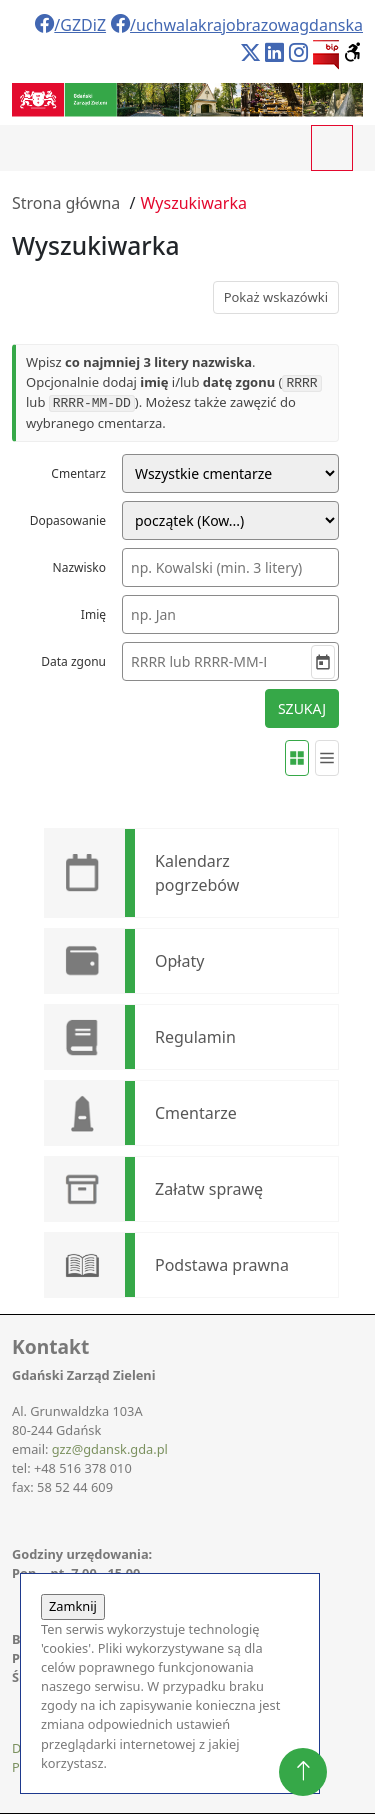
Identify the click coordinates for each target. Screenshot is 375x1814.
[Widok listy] (327, 758)
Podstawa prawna (222, 1265)
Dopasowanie (68, 520)
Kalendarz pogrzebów (197, 873)
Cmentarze (196, 1113)
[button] (353, 52)
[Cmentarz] (230, 473)
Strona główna (66, 203)
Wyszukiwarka (193, 203)
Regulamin (195, 1037)
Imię (93, 614)
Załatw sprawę (209, 1189)
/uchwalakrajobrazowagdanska (237, 25)
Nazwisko (79, 567)
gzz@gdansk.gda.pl (110, 1449)
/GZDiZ (70, 25)
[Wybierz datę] (323, 662)
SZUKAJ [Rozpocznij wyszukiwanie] (302, 708)
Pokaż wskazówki (276, 297)
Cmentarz (78, 473)
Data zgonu (73, 661)
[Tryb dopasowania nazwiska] (230, 520)
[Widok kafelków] (297, 758)
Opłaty (179, 961)
